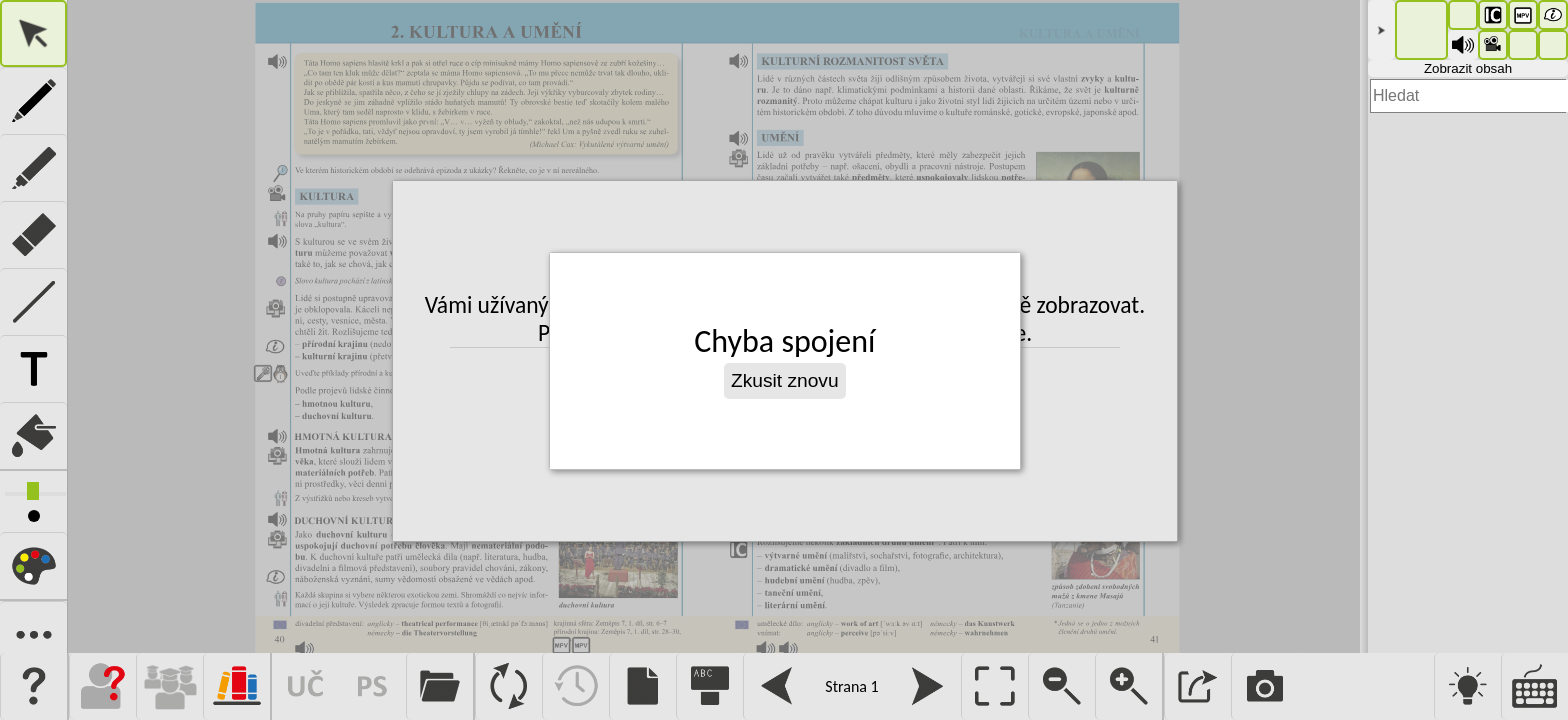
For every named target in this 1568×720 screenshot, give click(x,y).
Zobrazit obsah (1468, 68)
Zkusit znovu (785, 380)
